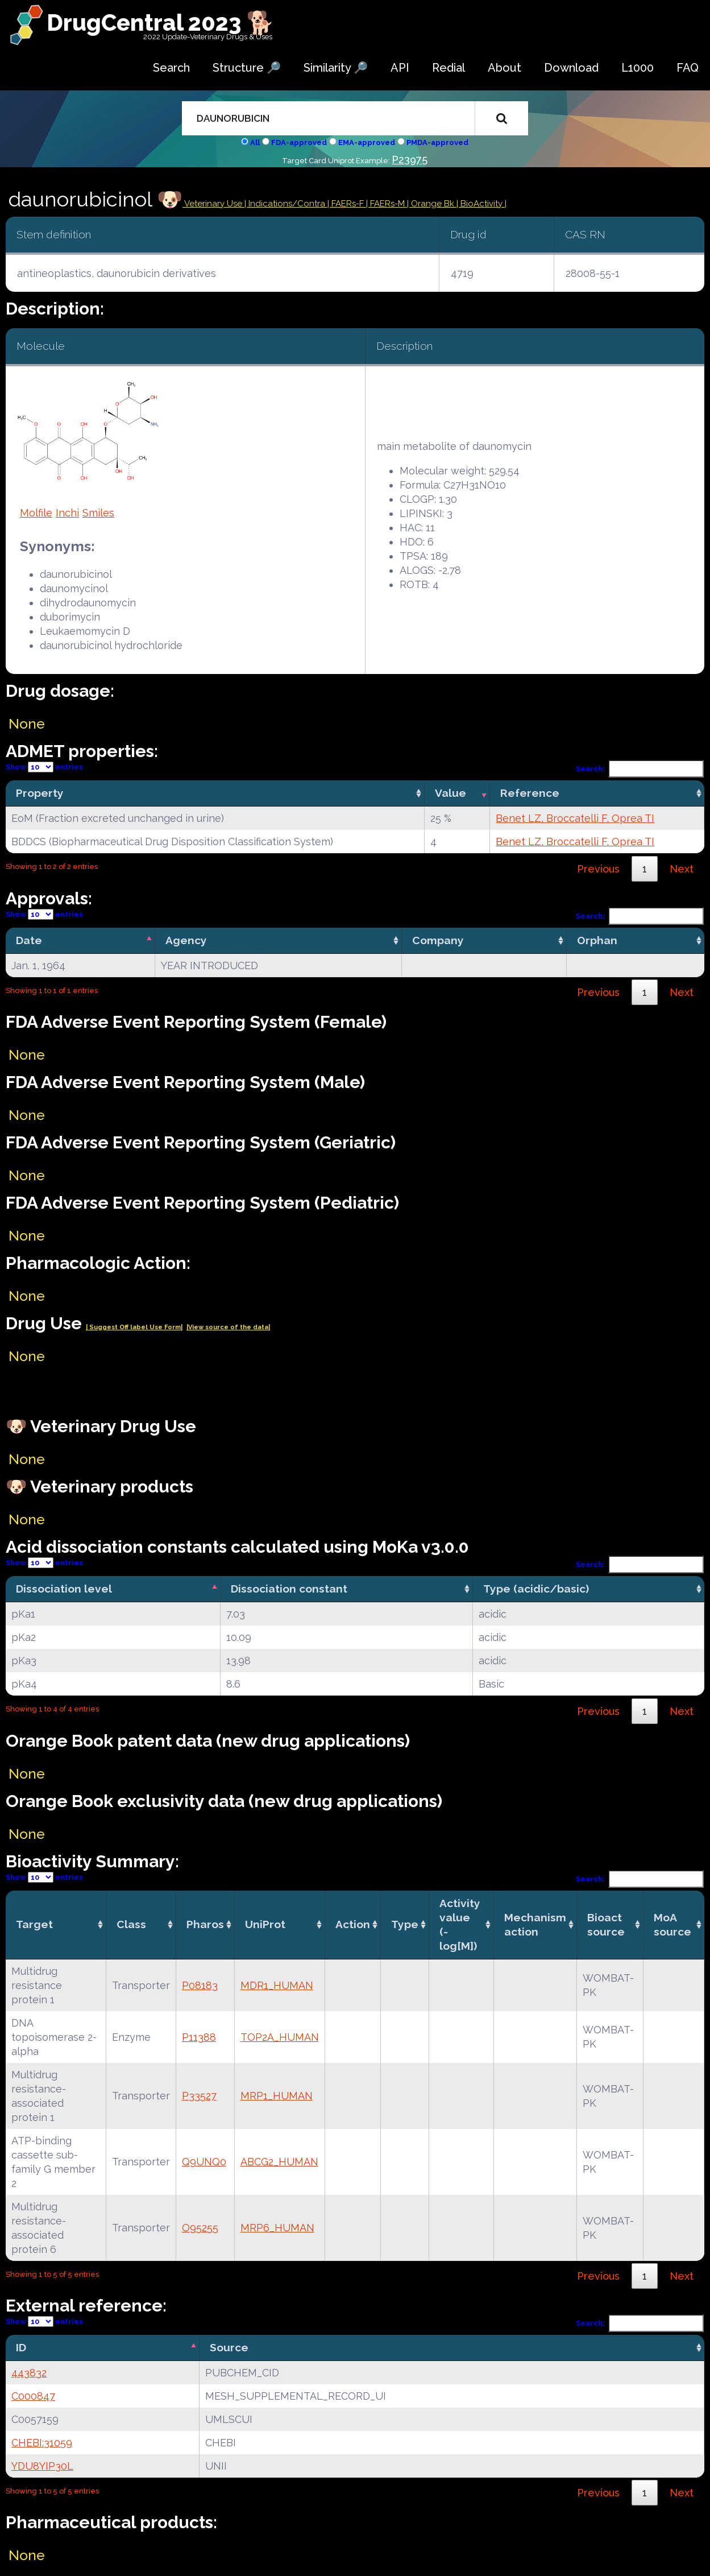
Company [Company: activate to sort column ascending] (438, 940)
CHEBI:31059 (41, 2443)
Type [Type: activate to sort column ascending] (404, 1924)
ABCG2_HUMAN (279, 2162)
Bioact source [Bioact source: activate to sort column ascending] (606, 1924)
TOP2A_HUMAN (279, 2037)
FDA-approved (299, 142)
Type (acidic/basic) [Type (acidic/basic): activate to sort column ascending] (536, 1588)
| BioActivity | (481, 204)
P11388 (199, 2037)
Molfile (36, 513)
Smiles (98, 513)
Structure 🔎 (247, 68)
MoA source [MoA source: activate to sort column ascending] (672, 1924)
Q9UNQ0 (204, 2162)
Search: (640, 769)
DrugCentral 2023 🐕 (161, 22)
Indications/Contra (287, 204)
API (400, 68)
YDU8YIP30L (42, 2466)
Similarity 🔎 (336, 68)
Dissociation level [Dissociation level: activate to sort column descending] (64, 1588)
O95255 (200, 2228)
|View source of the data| (228, 1327)
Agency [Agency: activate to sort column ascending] (186, 940)
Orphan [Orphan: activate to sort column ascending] (597, 940)
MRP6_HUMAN (277, 2228)
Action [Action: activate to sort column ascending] (352, 1924)
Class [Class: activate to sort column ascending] (131, 1924)
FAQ (687, 68)
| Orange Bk (431, 204)
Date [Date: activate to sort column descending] (29, 940)
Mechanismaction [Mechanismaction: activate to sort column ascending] (535, 1924)
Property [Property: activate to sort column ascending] (40, 793)
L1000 (637, 68)
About (504, 68)
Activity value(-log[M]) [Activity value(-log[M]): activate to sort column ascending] (459, 1924)
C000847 (33, 2396)
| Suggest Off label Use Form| (134, 1327)
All (255, 142)
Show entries (44, 767)
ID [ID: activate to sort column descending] (21, 2347)
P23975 (409, 160)
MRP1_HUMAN (276, 2096)
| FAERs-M (386, 204)
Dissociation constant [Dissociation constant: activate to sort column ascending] (289, 1588)
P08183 (200, 1985)
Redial (448, 68)
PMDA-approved (437, 142)
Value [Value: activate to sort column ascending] (450, 793)
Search (171, 68)
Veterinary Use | (215, 204)
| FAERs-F (346, 204)
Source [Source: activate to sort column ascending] (229, 2347)
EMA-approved (366, 142)
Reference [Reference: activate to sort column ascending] (529, 793)
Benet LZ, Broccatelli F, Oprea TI (575, 818)
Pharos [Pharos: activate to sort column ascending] (205, 1924)
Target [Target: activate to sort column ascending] (34, 1924)
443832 (29, 2373)
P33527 (199, 2096)
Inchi (67, 513)
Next (682, 869)
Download (571, 68)
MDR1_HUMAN (276, 1985)
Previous (598, 869)
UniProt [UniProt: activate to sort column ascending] (265, 1924)
